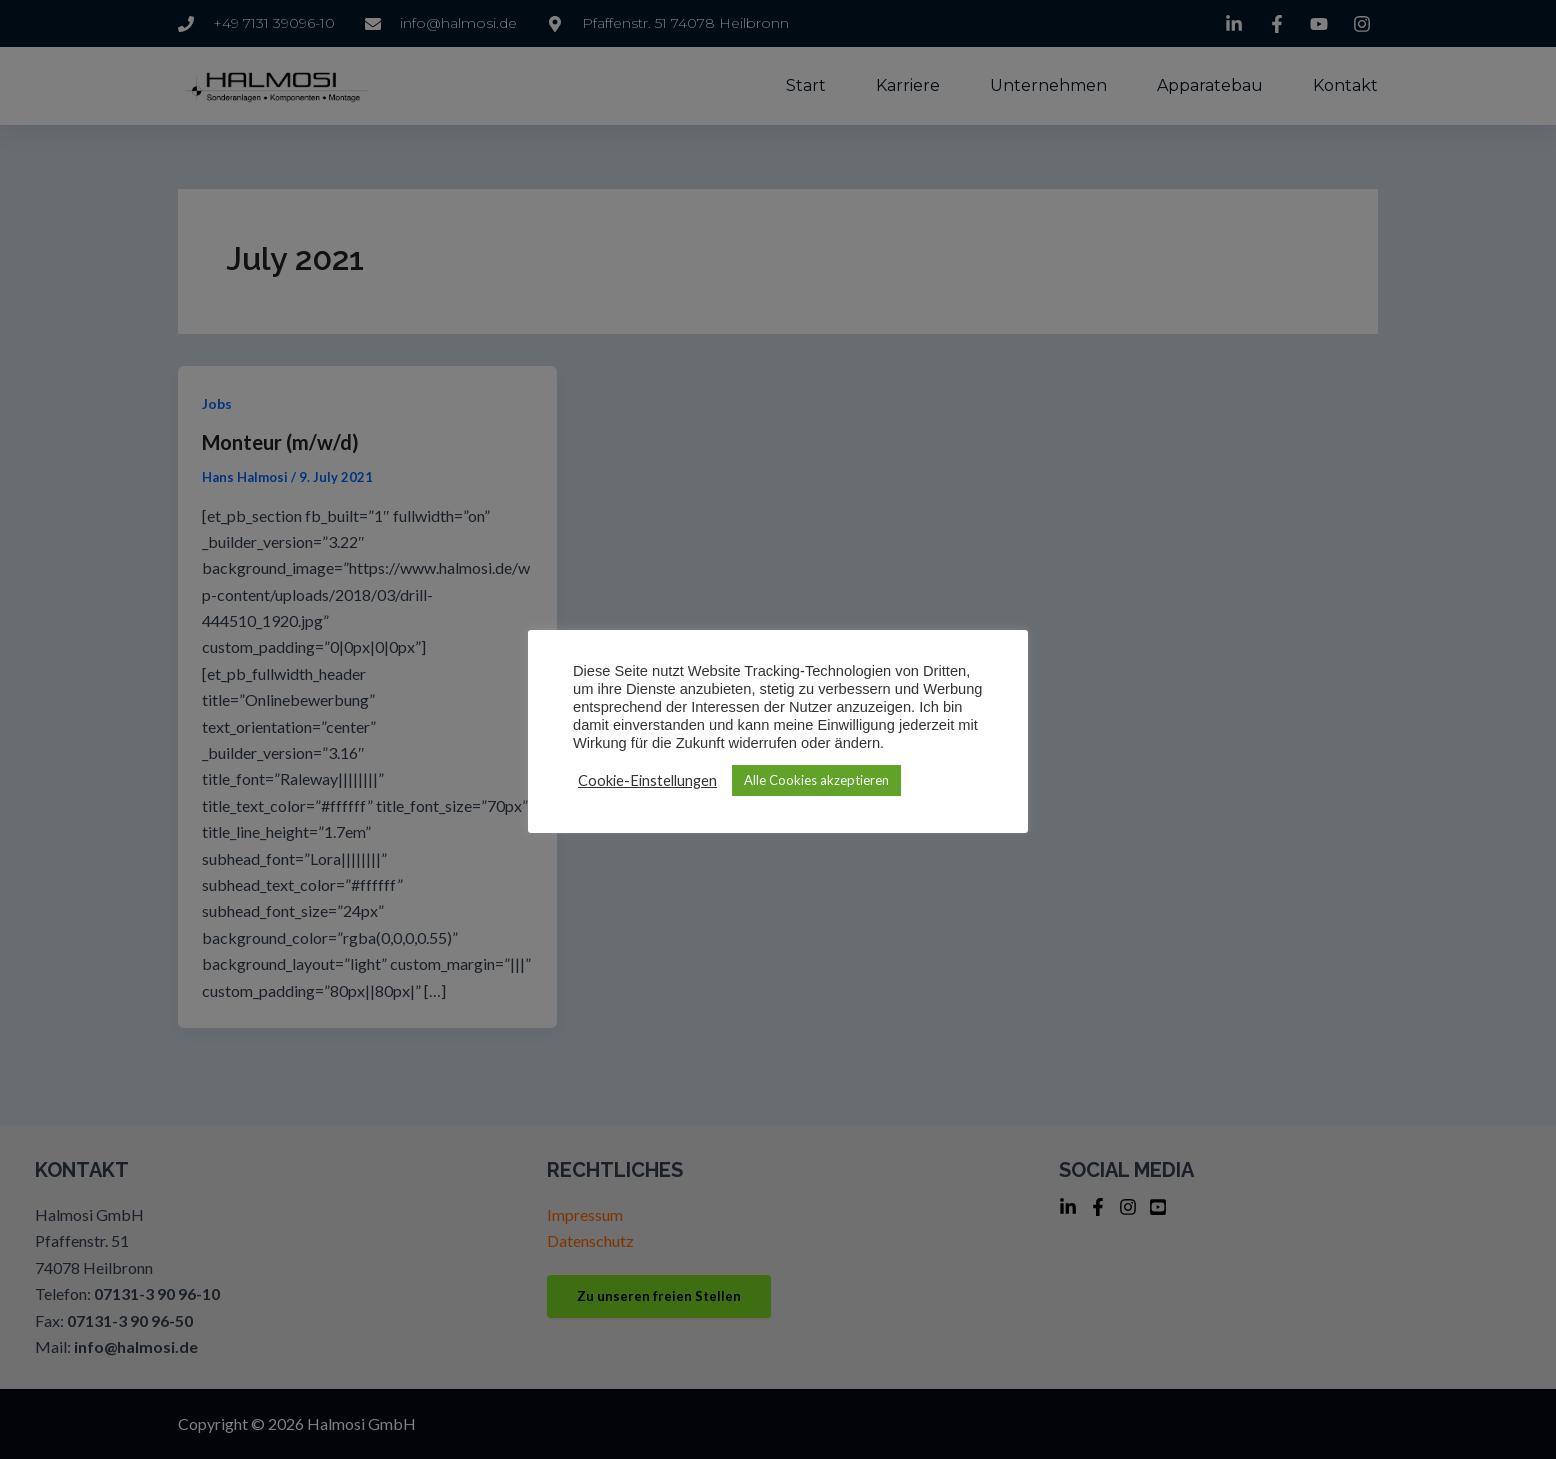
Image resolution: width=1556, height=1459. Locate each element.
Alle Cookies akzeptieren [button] (816, 780)
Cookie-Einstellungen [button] (647, 780)
